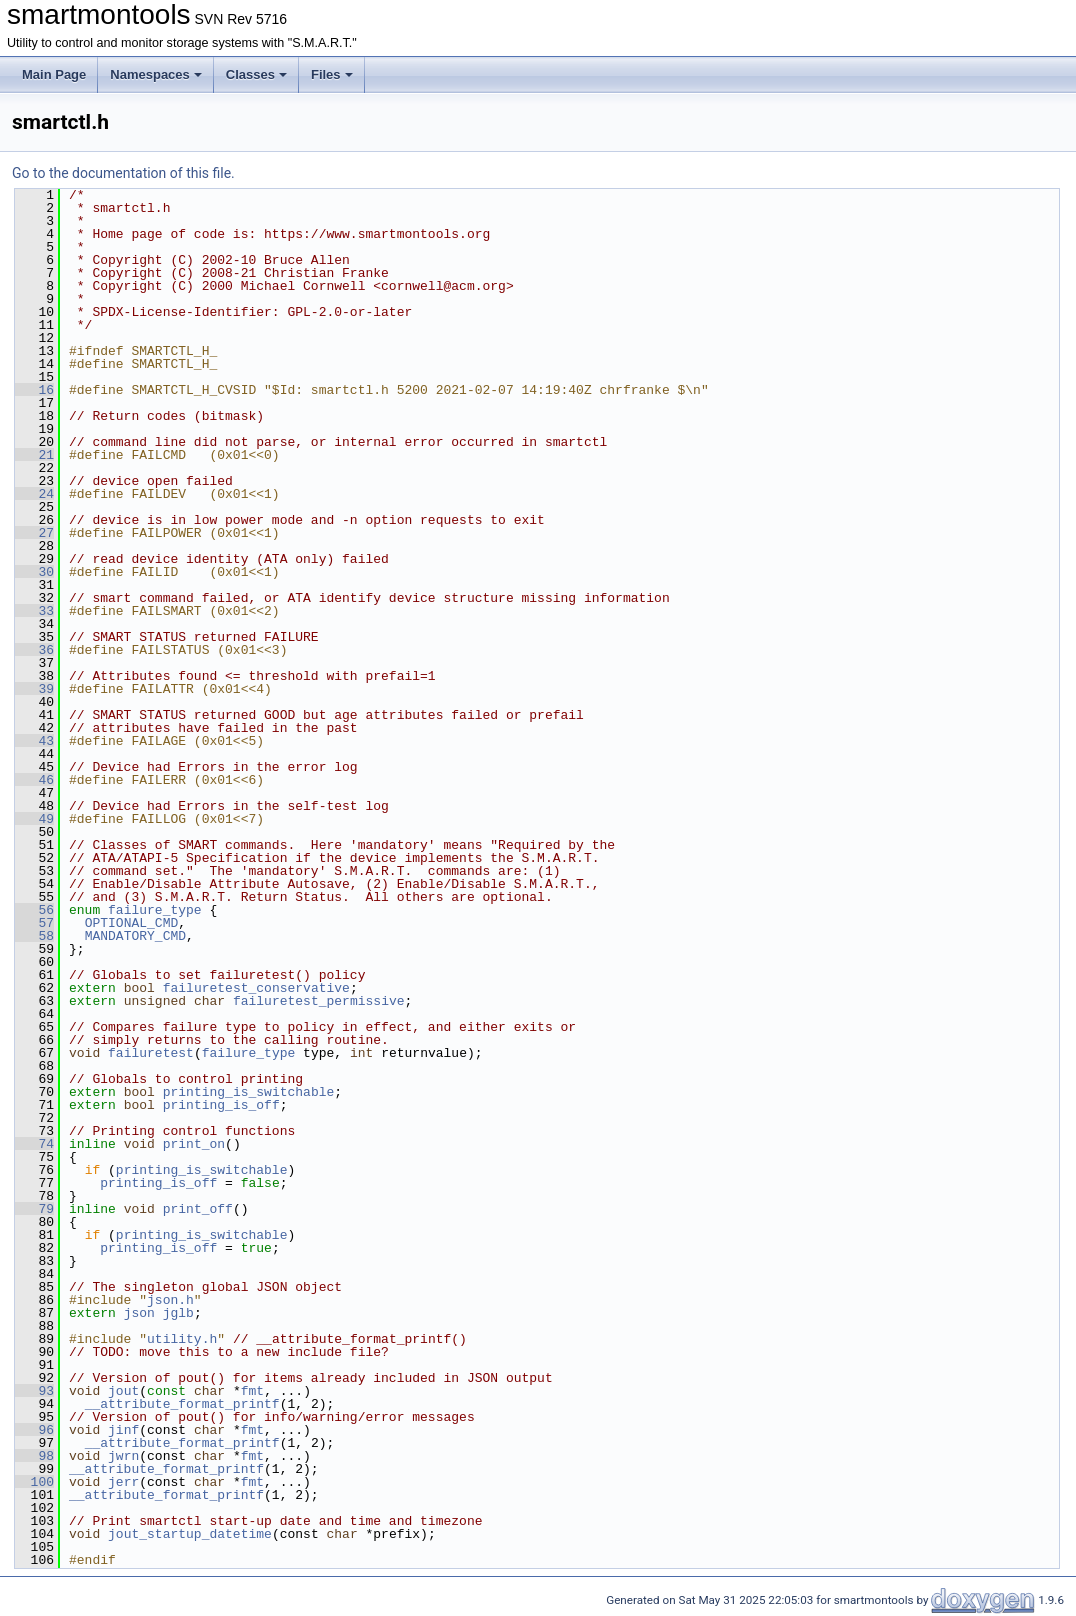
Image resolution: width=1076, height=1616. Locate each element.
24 (34, 494)
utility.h (182, 1339)
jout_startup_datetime (190, 1534)
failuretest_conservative (256, 988)
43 (34, 741)
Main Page (54, 74)
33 (34, 611)
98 (34, 1456)
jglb (178, 1313)
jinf (123, 1430)
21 (34, 455)
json (139, 1313)
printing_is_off (221, 1105)
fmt (252, 1391)
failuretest (151, 1053)
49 (34, 819)
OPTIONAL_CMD (132, 923)
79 (34, 1209)
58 (34, 936)
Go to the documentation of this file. (123, 173)
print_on (194, 1144)
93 (34, 1391)
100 (34, 1482)
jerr (123, 1482)
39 (34, 689)
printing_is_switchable (249, 1092)
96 (34, 1430)
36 (34, 650)
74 (34, 1144)
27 (34, 533)
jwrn (123, 1456)
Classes (256, 74)
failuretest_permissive (319, 1001)
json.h (170, 1300)
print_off (198, 1209)
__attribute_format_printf (182, 1404)
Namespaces (156, 74)
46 (34, 780)
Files (332, 74)
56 (34, 910)
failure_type (155, 910)
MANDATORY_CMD (135, 936)
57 (34, 923)
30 (34, 572)
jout (123, 1391)
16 (34, 390)
